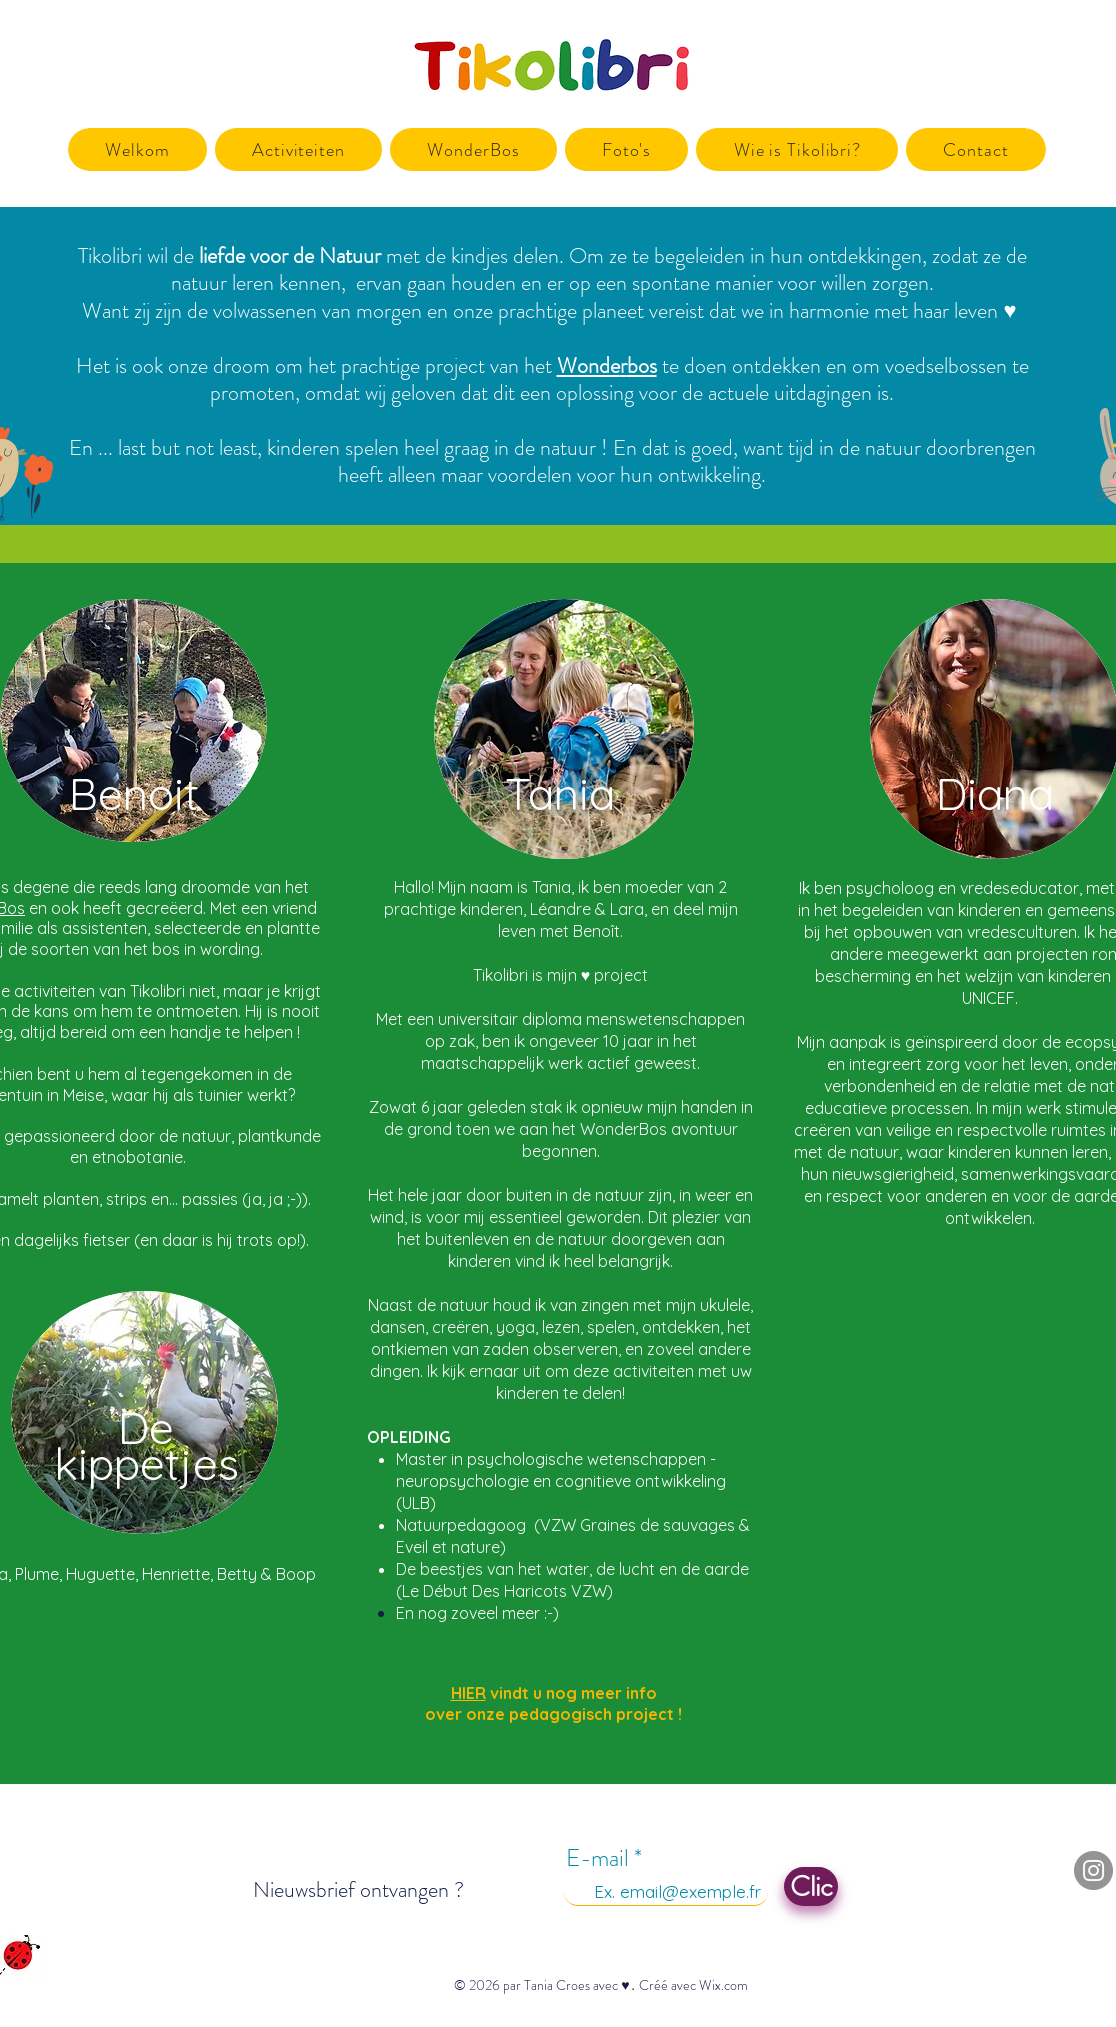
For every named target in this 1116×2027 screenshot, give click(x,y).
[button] (298, 149)
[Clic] (811, 1886)
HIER (468, 1693)
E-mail (597, 1858)
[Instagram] (1093, 1870)
